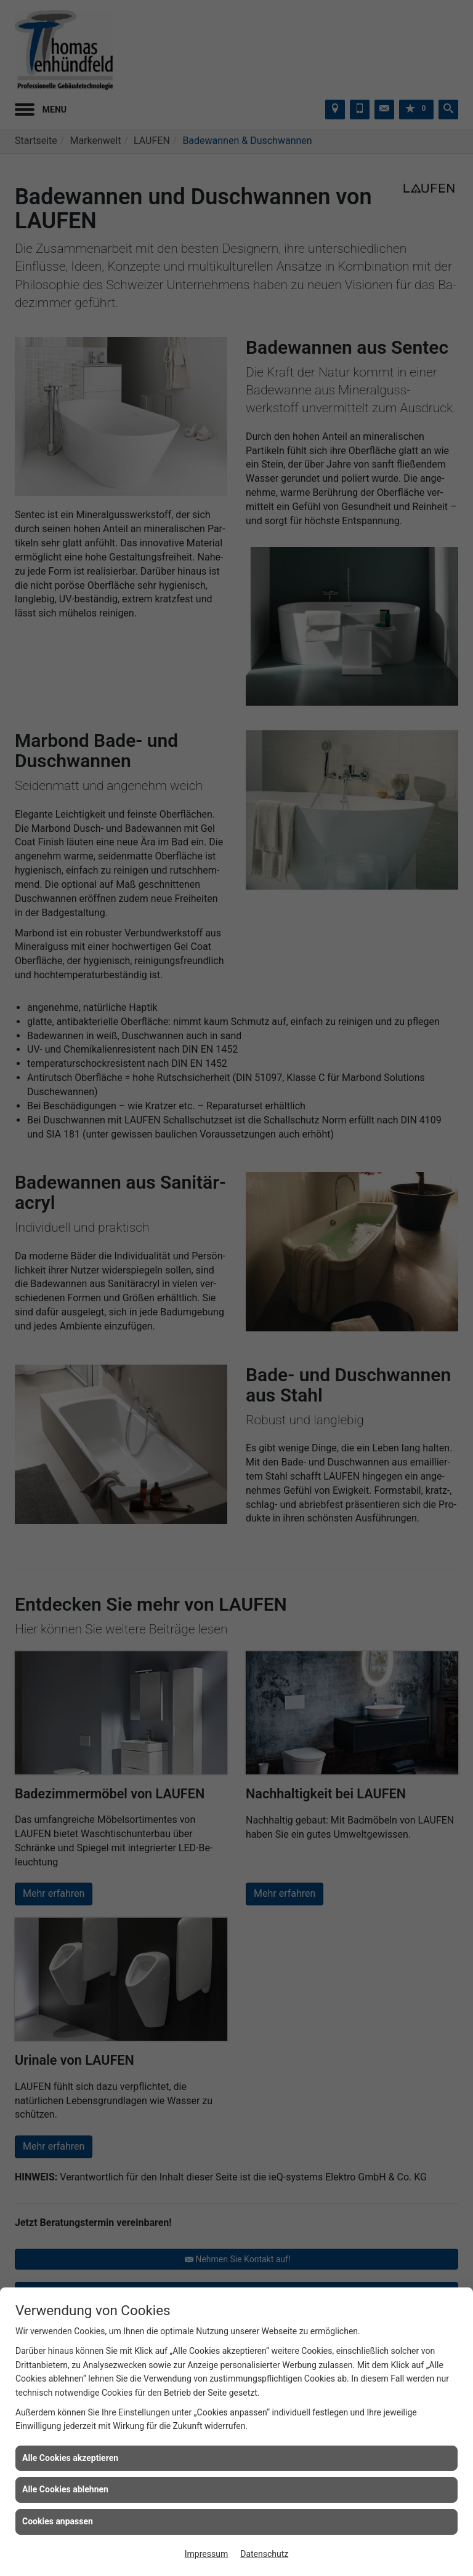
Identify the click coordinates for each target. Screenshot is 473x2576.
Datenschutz (264, 2554)
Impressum (206, 2554)
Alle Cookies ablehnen (65, 2489)
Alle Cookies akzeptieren (70, 2458)
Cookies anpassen (57, 2521)
